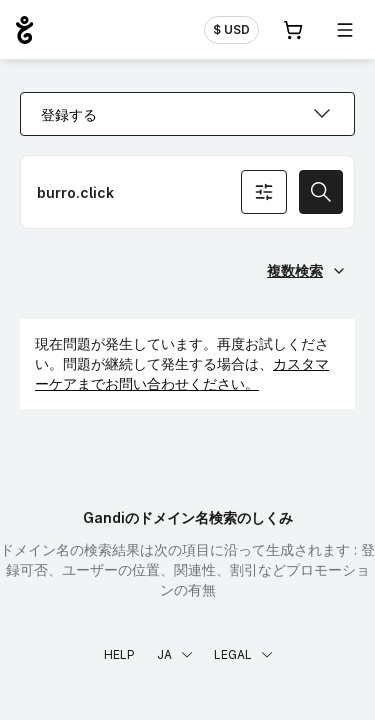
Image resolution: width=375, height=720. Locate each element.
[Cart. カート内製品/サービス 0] (293, 30)
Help (119, 654)
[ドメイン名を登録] (187, 192)
